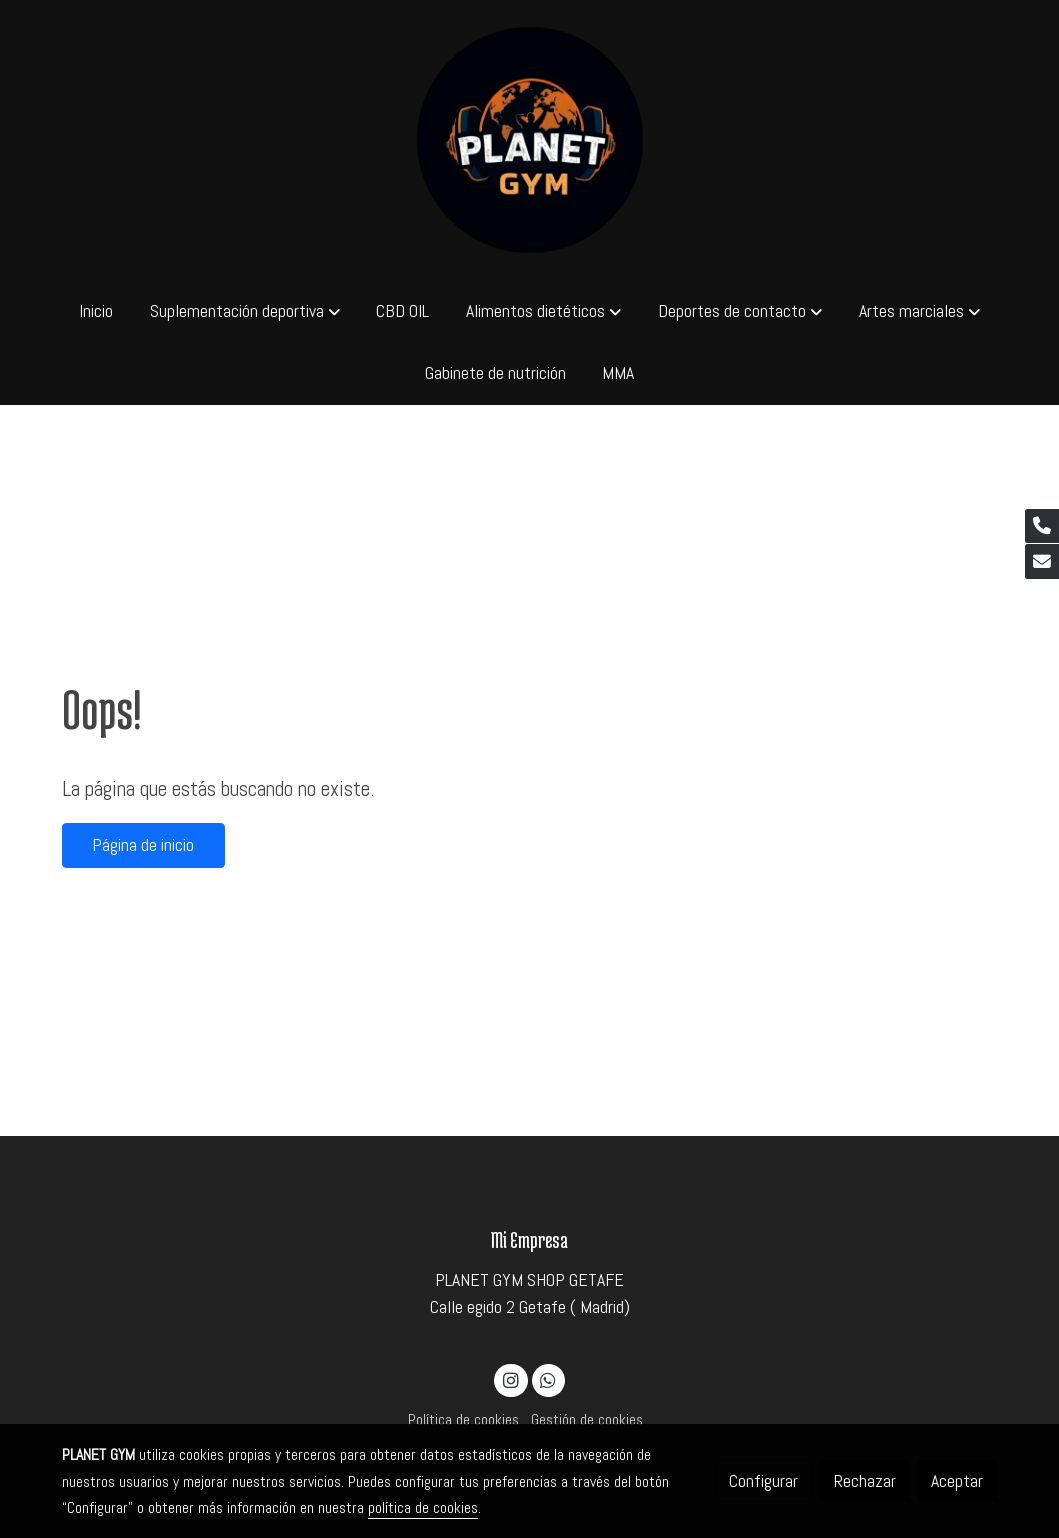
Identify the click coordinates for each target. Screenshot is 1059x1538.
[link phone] (1042, 526)
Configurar (763, 1481)
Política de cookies (463, 1420)
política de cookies (423, 1508)
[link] (529, 140)
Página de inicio (143, 845)
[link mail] (1042, 561)
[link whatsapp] (548, 1379)
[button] (245, 311)
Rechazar (865, 1481)
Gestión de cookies (587, 1420)
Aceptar (957, 1481)
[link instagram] (510, 1379)
